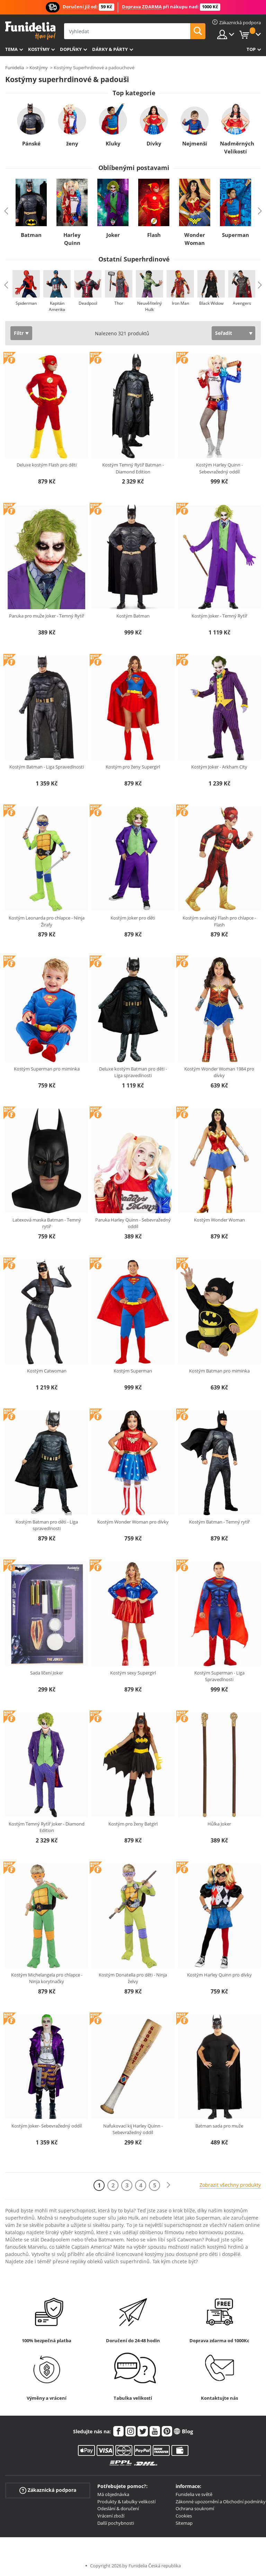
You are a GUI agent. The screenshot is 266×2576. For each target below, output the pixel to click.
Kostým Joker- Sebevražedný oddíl (46, 2126)
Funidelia (14, 67)
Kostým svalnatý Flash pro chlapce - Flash (219, 921)
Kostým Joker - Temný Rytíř (219, 616)
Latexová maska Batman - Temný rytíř (46, 1223)
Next (259, 210)
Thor (118, 303)
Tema (11, 49)
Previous (6, 210)
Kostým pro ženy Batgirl (133, 1824)
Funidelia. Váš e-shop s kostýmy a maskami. (30, 30)
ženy (72, 143)
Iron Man (180, 303)
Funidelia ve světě (194, 2494)
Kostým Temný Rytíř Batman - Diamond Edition (133, 468)
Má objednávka (113, 2494)
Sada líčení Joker (46, 1673)
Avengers (242, 303)
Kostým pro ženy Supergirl (133, 767)
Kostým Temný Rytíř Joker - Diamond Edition (47, 1827)
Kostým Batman (133, 616)
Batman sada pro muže (219, 2126)
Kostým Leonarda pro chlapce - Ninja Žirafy (47, 921)
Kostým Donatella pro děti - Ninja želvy (133, 1978)
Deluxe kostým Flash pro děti (47, 465)
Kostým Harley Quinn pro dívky (219, 1975)
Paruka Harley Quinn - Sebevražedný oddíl (133, 1223)
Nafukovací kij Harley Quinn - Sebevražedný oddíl (133, 2129)
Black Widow (211, 303)
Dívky (154, 143)
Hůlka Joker (219, 1824)
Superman (235, 234)
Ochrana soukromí (195, 2508)
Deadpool (88, 303)
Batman (31, 234)
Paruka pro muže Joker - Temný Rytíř (46, 616)
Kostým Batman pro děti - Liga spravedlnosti (47, 1525)
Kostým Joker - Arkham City (219, 767)
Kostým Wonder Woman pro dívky (133, 1522)
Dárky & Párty (110, 49)
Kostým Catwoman (46, 1371)
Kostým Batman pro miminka (219, 1371)
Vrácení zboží (110, 2516)
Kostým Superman (133, 1371)
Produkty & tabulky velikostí (126, 2501)
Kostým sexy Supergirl (133, 1673)
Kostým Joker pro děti (132, 918)
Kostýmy (39, 49)
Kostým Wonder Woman (219, 1220)
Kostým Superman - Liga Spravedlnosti (219, 1676)
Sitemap (184, 2523)
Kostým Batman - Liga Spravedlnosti (46, 767)
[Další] (168, 2185)
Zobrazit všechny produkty (230, 2185)
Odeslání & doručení (118, 2508)
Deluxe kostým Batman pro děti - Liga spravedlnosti (133, 1072)
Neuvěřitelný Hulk (149, 306)
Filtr (19, 333)
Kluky (113, 143)
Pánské (31, 143)
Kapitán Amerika (57, 306)
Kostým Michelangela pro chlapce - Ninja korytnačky (46, 1978)
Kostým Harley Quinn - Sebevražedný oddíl (219, 468)
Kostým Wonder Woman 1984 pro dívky (219, 1072)
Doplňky (71, 49)
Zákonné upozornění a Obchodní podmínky (221, 2501)
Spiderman (26, 303)
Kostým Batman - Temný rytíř (219, 1522)
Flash (154, 234)
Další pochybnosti (115, 2523)
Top (251, 49)
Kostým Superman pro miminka (47, 1069)
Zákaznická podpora (47, 2490)
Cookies (184, 2516)
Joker (113, 234)
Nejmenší (194, 143)
